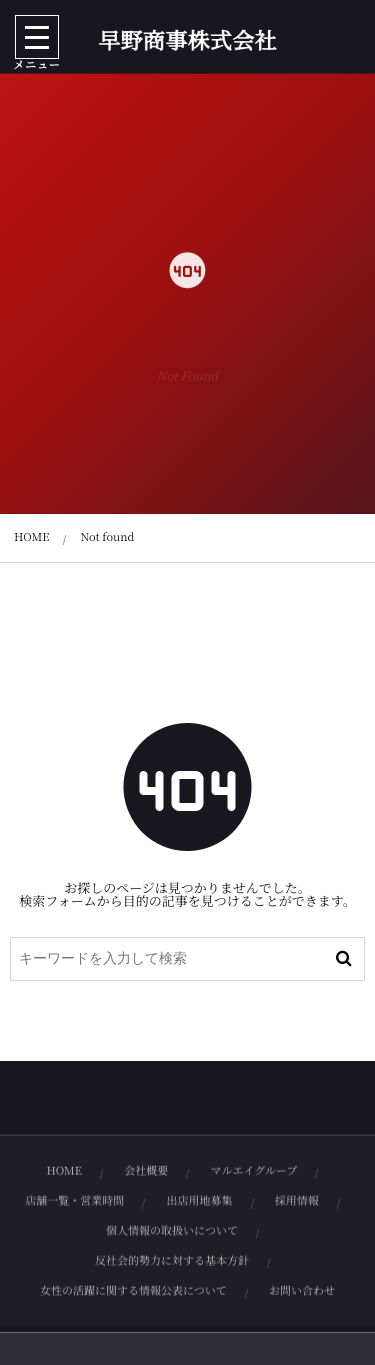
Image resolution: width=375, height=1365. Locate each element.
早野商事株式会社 (187, 41)
